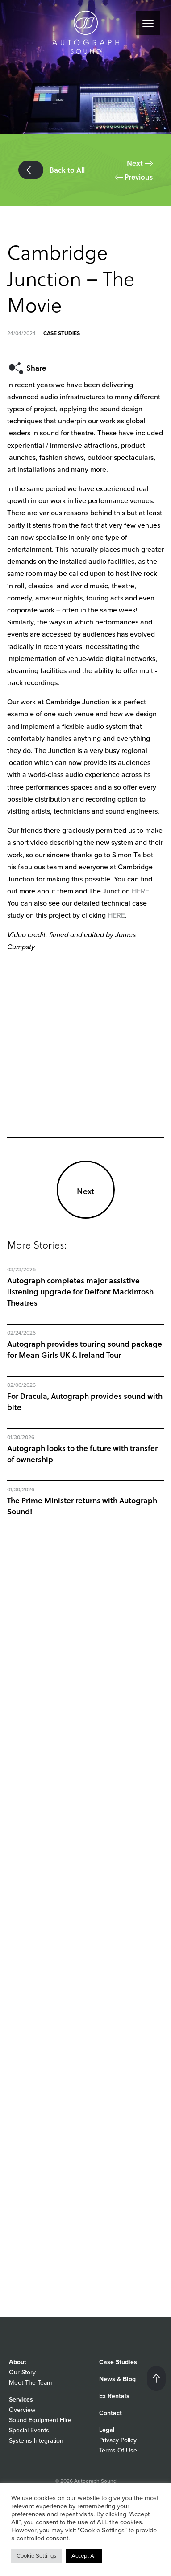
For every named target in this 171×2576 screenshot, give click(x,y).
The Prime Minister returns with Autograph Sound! (82, 1506)
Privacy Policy (118, 2440)
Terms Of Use (118, 2450)
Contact (110, 2413)
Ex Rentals (114, 2396)
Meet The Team (30, 2382)
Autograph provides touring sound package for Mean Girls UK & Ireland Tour (84, 1349)
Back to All (51, 170)
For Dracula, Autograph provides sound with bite (85, 1401)
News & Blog (117, 2379)
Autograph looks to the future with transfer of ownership (82, 1454)
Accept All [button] (84, 2555)
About (17, 2362)
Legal (107, 2430)
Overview (22, 2410)
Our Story (22, 2372)
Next (140, 163)
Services (21, 2399)
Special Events (29, 2430)
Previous (134, 177)
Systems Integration (36, 2440)
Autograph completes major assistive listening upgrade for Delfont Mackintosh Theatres (80, 1291)
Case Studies (61, 333)
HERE (140, 891)
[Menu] (148, 23)
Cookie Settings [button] (36, 2555)
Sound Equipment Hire (40, 2420)
